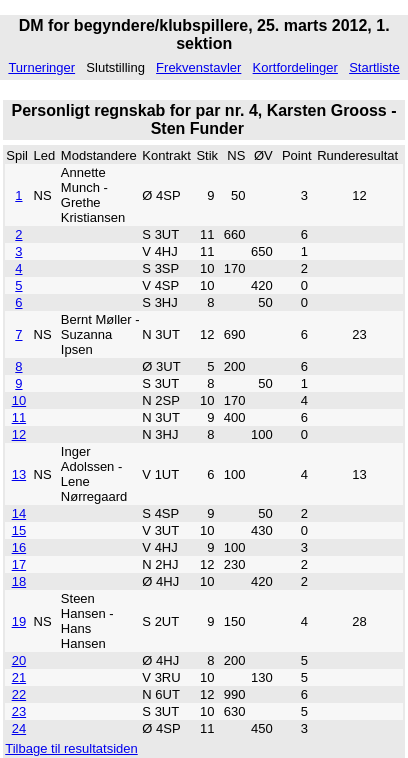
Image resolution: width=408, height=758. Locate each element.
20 (19, 660)
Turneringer (41, 67)
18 (19, 581)
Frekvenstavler (198, 67)
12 (19, 434)
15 (19, 530)
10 (19, 400)
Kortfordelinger (295, 67)
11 (19, 417)
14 (19, 513)
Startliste (374, 67)
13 (19, 474)
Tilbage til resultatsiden (71, 748)
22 (19, 694)
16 (19, 547)
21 (19, 677)
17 (19, 564)
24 (19, 728)
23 (19, 711)
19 (19, 621)
